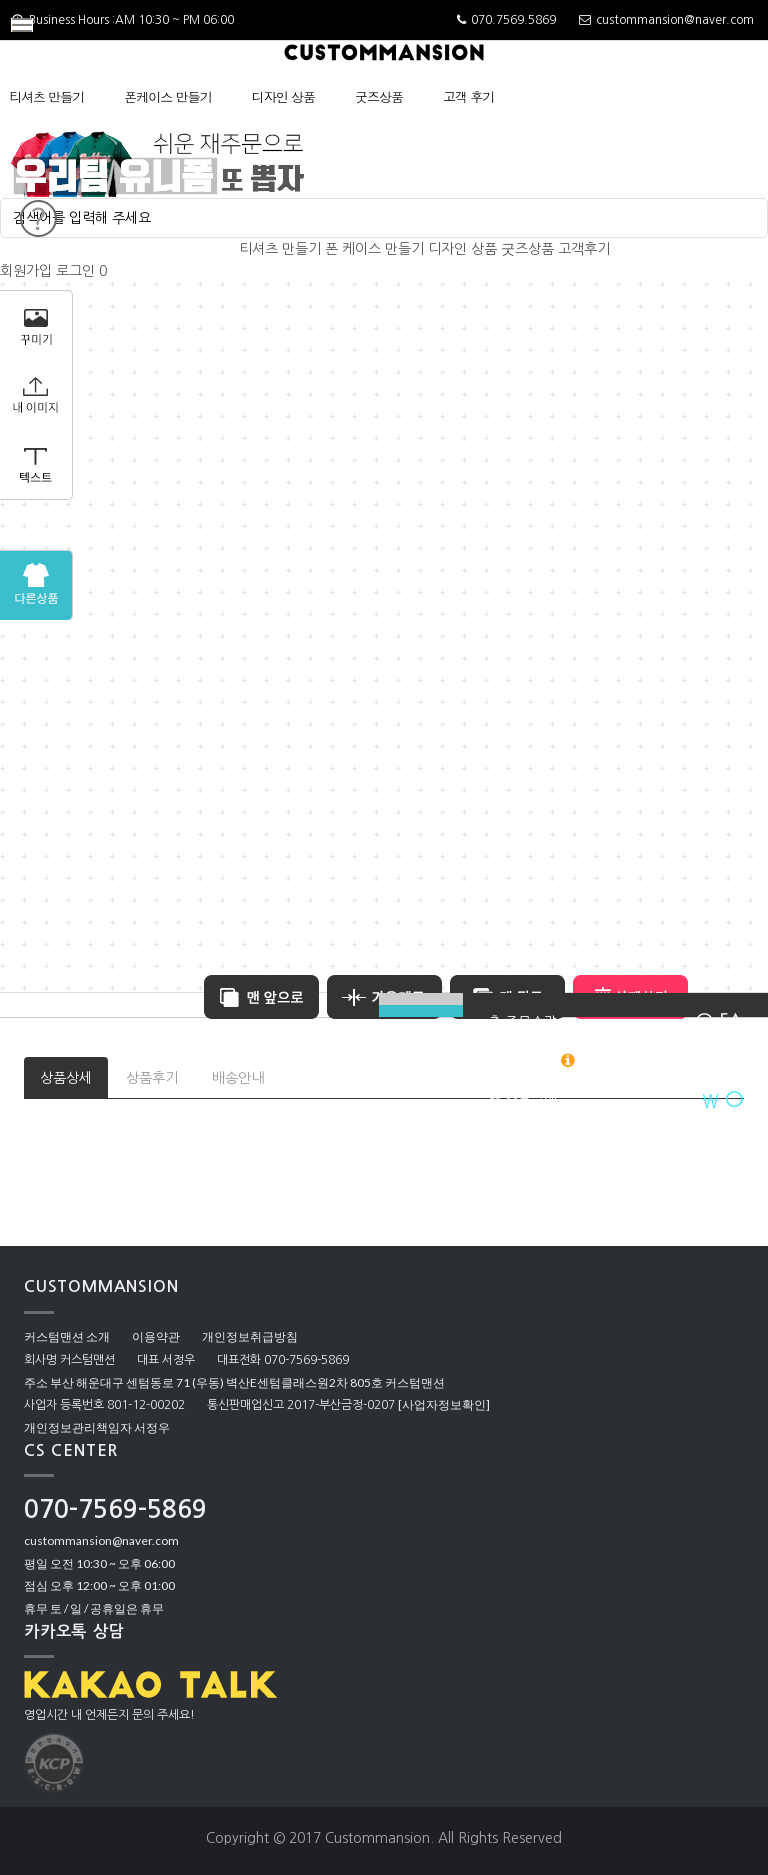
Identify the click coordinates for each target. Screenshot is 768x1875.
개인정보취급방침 (250, 1336)
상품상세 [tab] (66, 1078)
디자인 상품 (283, 96)
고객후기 (584, 249)
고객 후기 (468, 96)
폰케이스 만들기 (167, 96)
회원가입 (26, 271)
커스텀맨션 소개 (67, 1336)
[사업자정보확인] (444, 1404)
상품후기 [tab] (152, 1078)
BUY (421, 1011)
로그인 (75, 271)
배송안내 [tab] (238, 1078)
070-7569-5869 (115, 1509)
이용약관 (156, 1336)
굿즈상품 (379, 96)
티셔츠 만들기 (46, 96)
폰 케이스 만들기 (374, 249)
